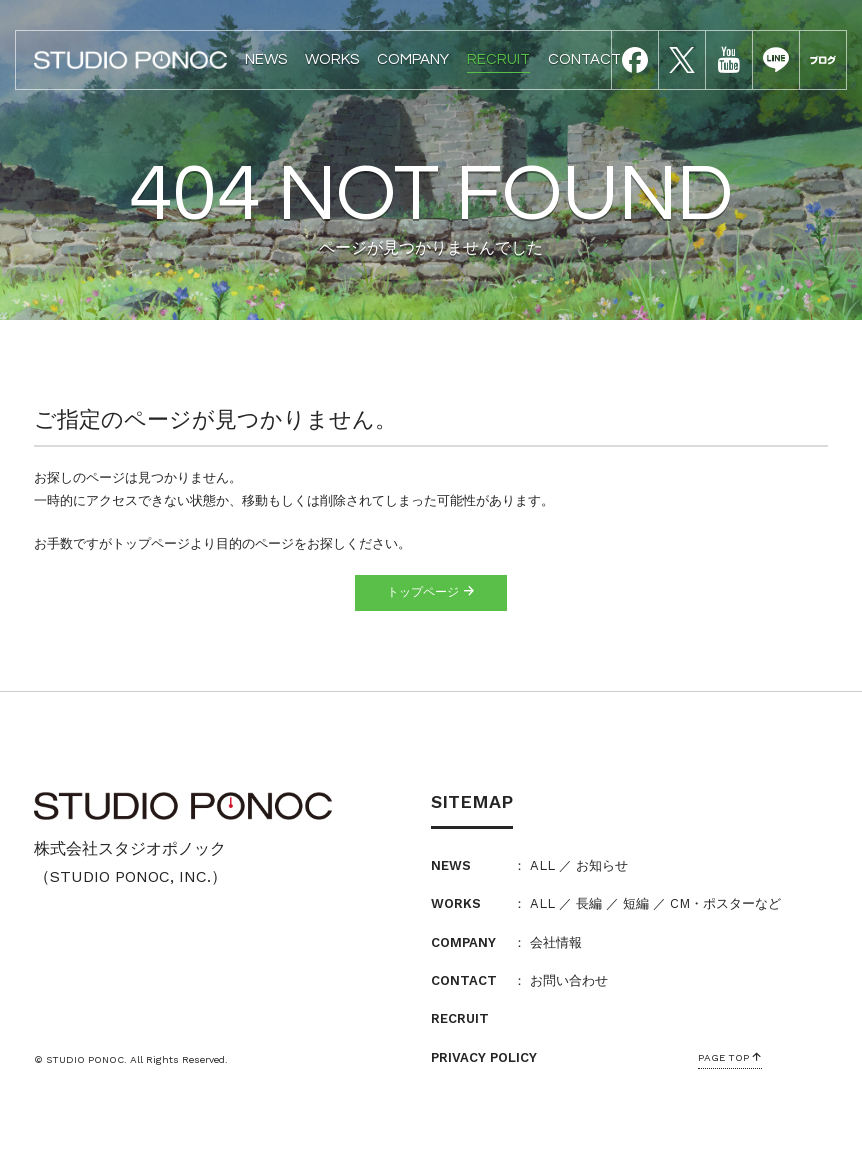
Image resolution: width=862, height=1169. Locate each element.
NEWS (266, 59)
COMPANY (413, 59)
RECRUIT (498, 59)
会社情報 (556, 942)
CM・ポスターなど (725, 903)
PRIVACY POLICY (484, 1057)
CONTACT (584, 59)
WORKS (332, 59)
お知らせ (602, 865)
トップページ (431, 592)
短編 (636, 903)
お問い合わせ (569, 980)
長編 (589, 903)
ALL (542, 865)
